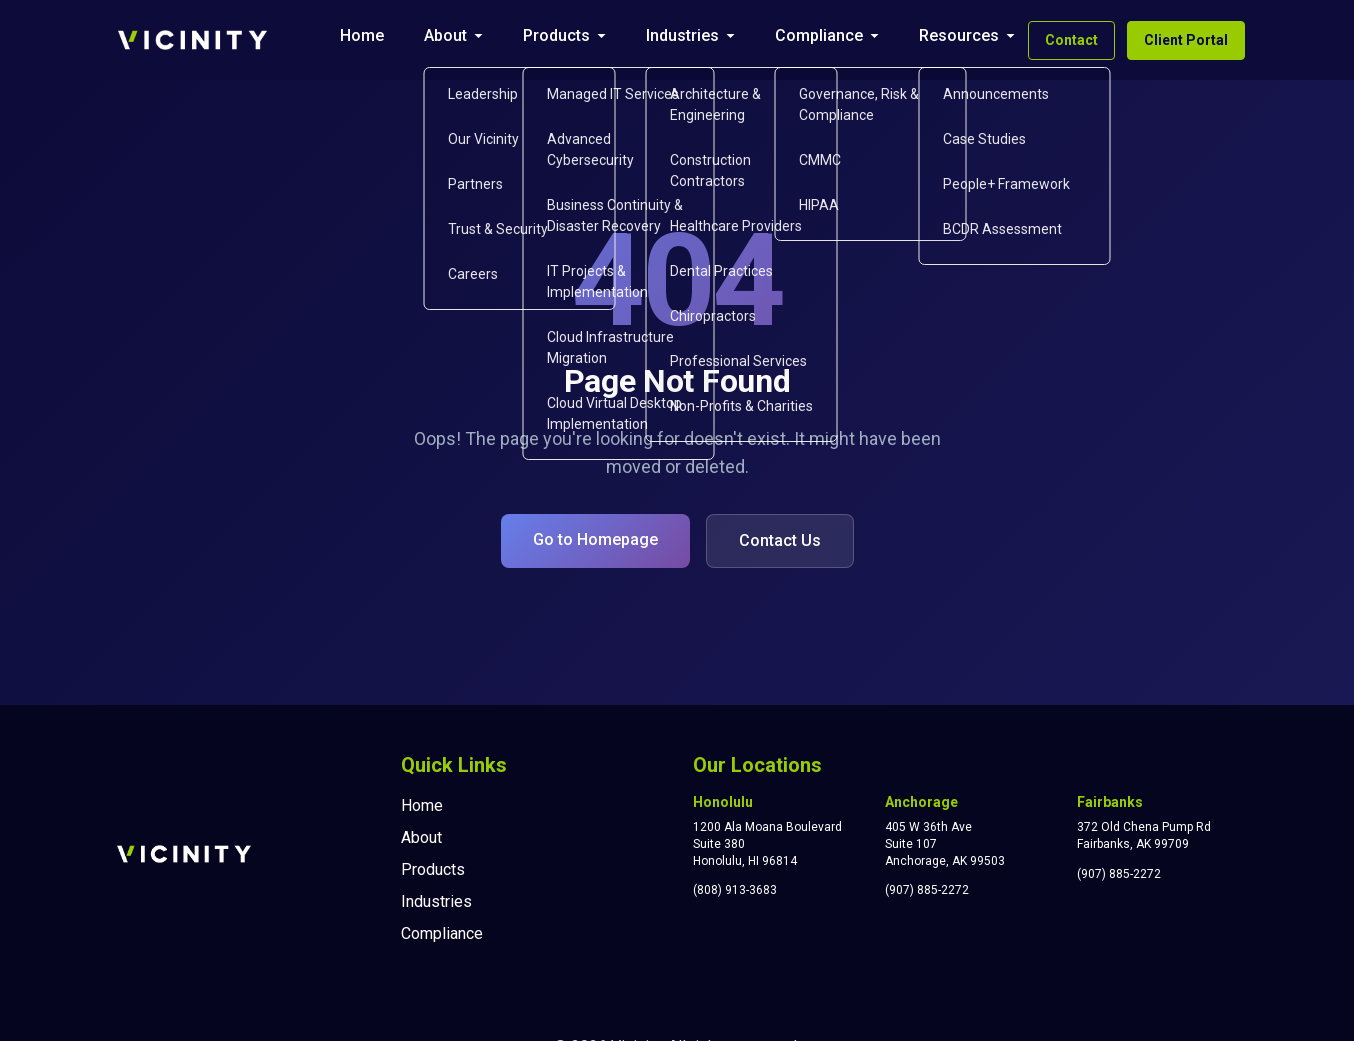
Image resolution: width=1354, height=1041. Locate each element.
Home (362, 35)
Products (556, 35)
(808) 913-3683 (735, 890)
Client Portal (1186, 40)
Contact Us (780, 540)
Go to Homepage (595, 539)
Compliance (819, 35)
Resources (959, 35)
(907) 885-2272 (927, 890)
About (445, 35)
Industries (682, 35)
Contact (1071, 40)
